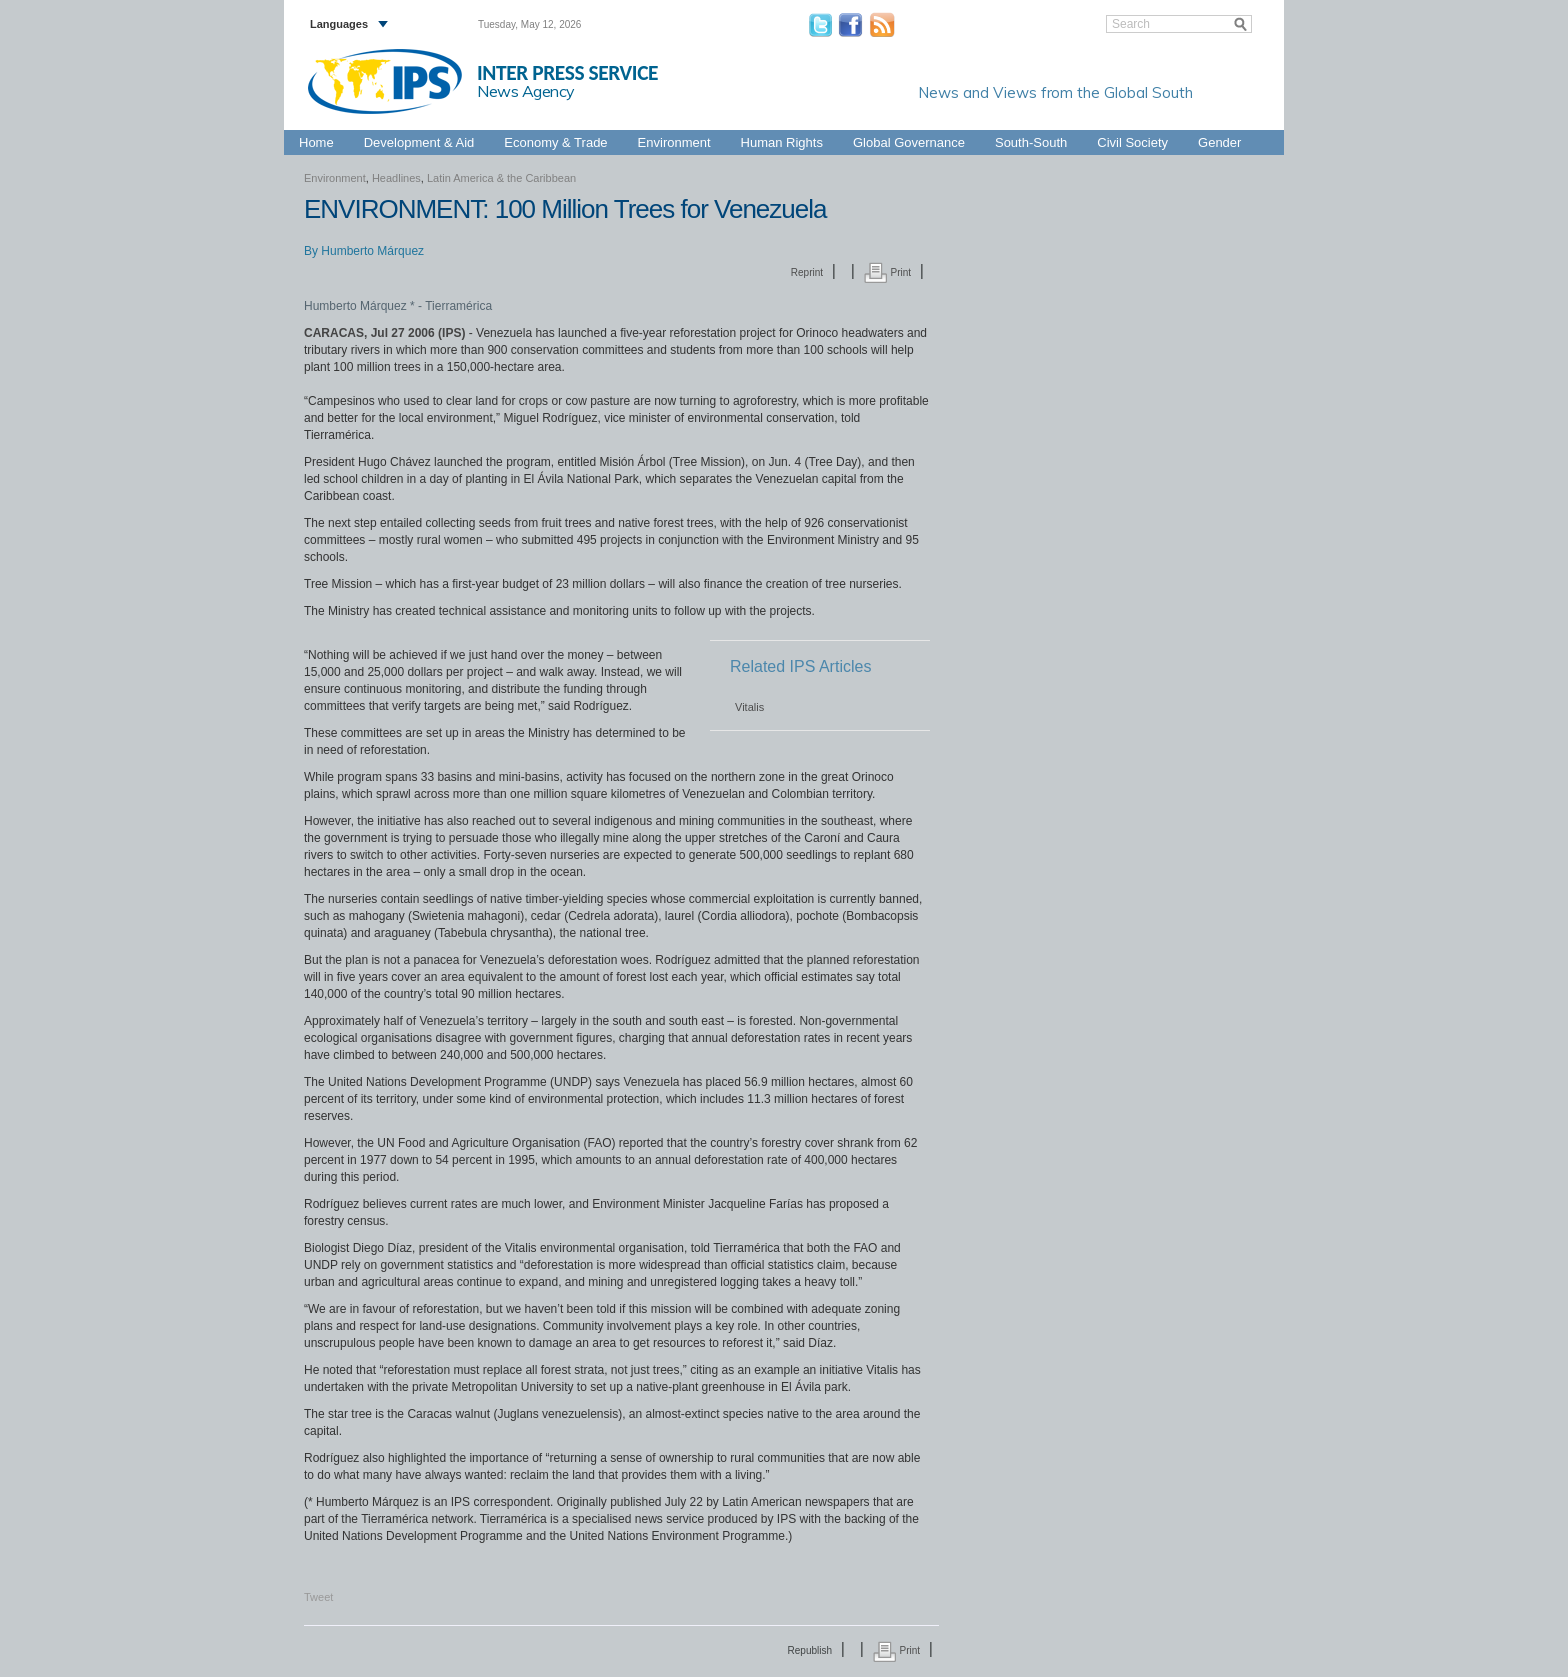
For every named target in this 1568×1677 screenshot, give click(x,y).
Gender (1219, 142)
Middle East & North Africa (1072, 119)
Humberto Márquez (372, 251)
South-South (1031, 142)
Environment (674, 142)
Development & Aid (419, 142)
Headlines (396, 178)
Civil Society (1132, 142)
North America (1185, 119)
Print (887, 272)
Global (1248, 119)
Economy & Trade (555, 142)
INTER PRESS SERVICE (567, 73)
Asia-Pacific (755, 119)
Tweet (318, 1597)
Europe (814, 119)
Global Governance (909, 142)
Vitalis (749, 707)
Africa (700, 119)
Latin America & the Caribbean (920, 119)
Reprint (807, 272)
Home (316, 142)
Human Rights (782, 142)
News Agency (526, 91)
